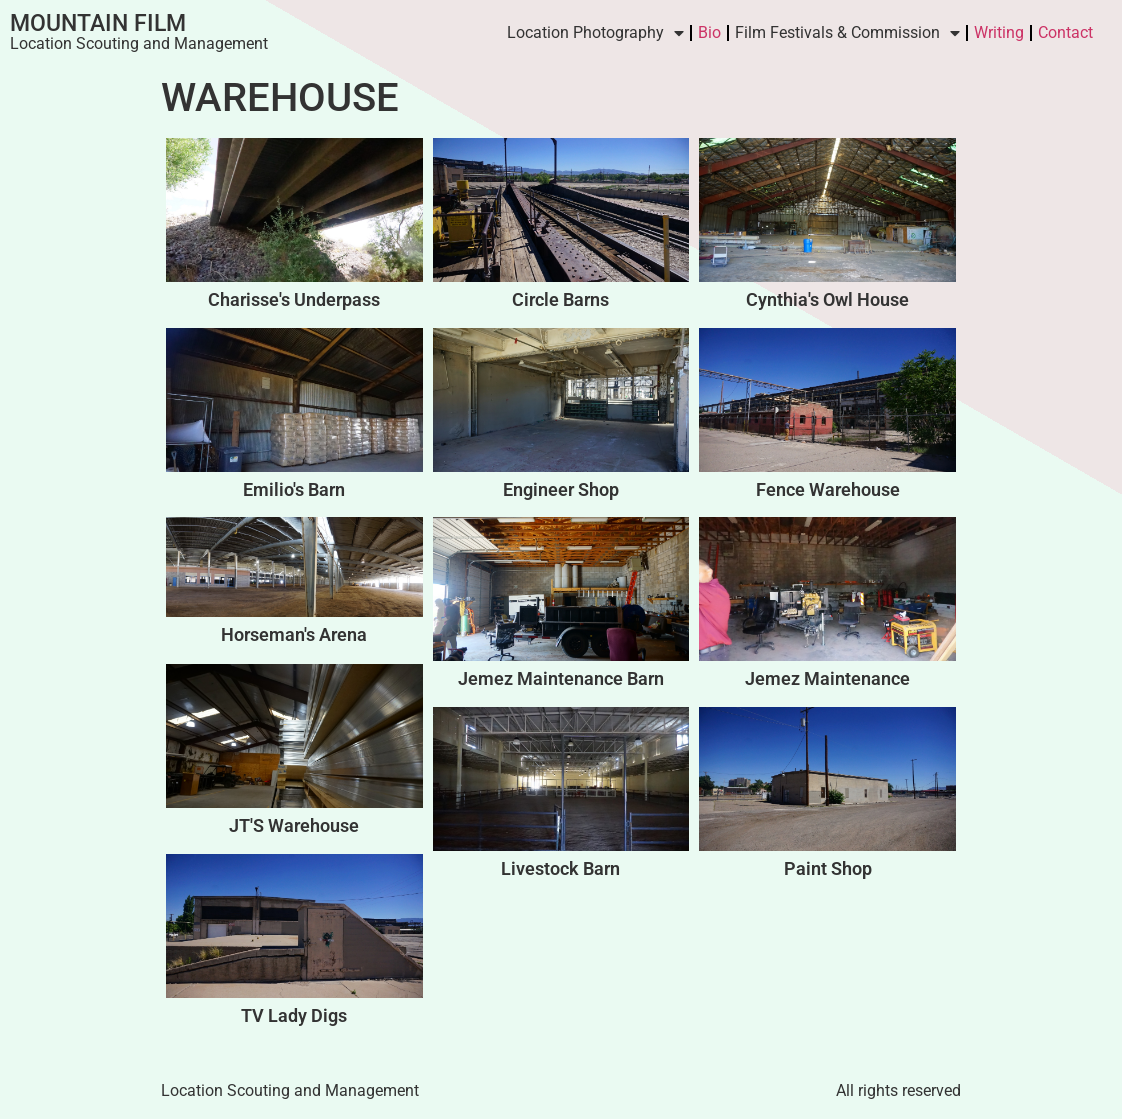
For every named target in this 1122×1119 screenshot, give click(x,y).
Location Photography (595, 33)
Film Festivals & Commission (847, 33)
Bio (709, 32)
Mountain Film (98, 23)
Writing (999, 32)
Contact (1065, 32)
